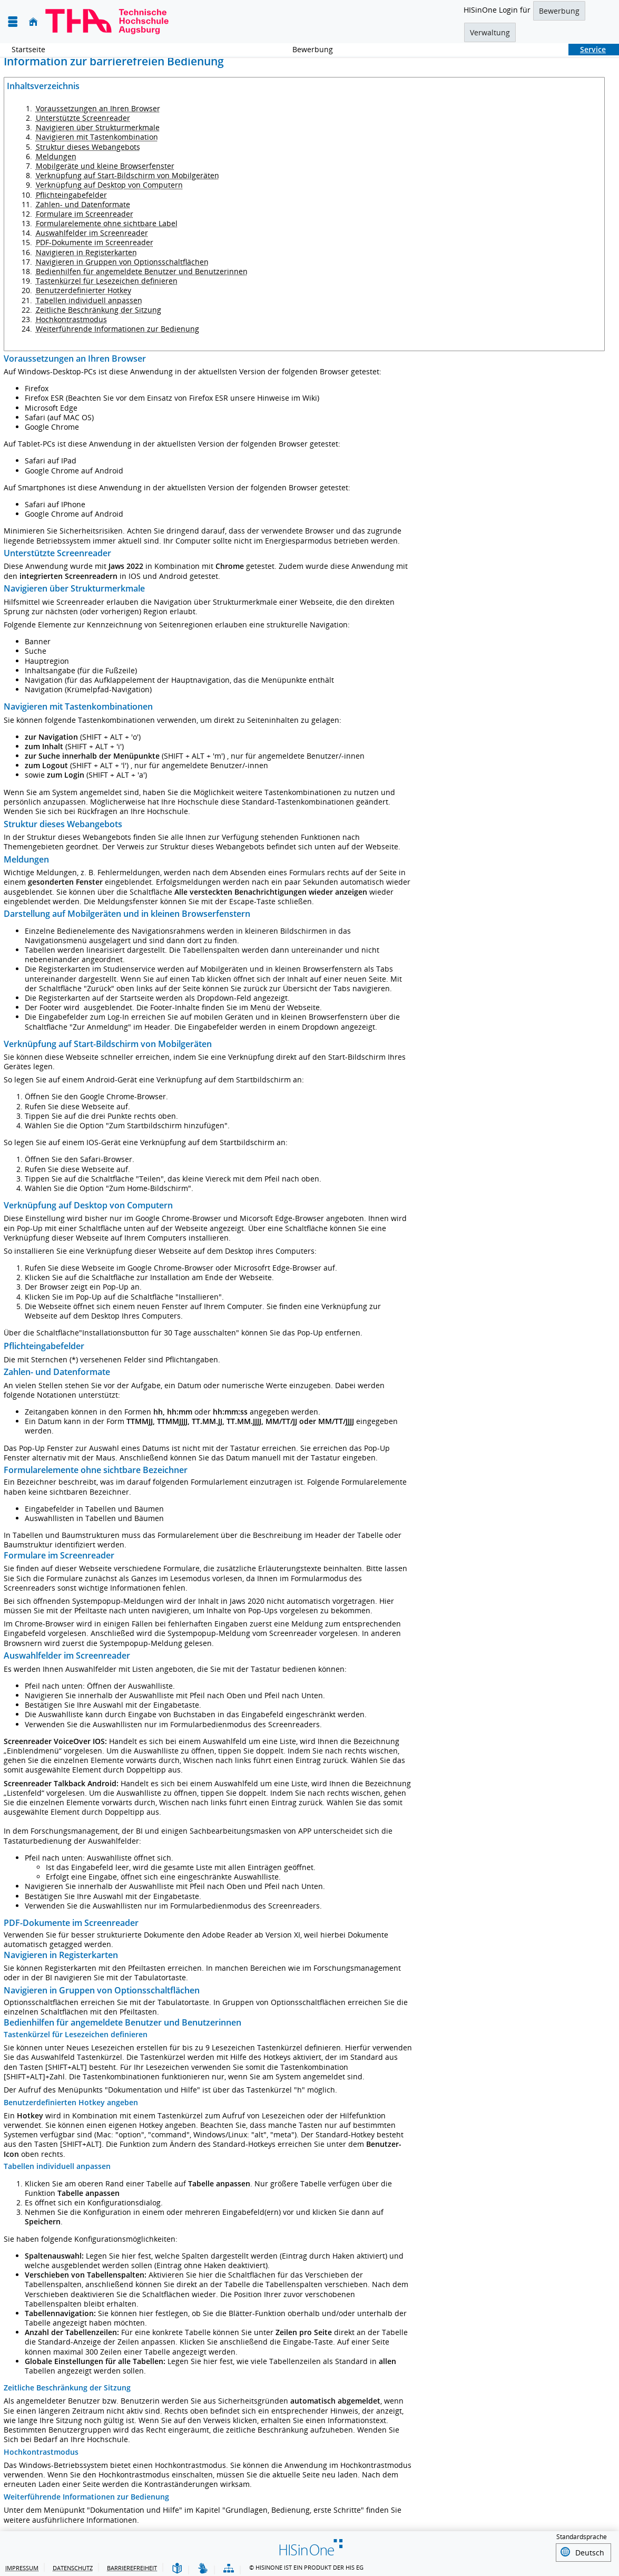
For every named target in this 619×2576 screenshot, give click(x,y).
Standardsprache (581, 2537)
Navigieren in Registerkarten (86, 252)
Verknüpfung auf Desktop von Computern (109, 185)
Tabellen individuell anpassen (89, 300)
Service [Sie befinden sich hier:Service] (587, 49)
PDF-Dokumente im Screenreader (94, 242)
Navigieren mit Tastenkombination (97, 137)
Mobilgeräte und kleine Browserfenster (105, 166)
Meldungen (56, 156)
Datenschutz (73, 2566)
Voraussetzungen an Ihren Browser (98, 108)
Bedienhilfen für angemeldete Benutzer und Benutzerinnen (142, 271)
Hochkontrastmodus (71, 319)
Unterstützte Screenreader (83, 118)
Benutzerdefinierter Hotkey (83, 290)
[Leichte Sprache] (177, 2567)
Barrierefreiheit (132, 2566)
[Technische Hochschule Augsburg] (107, 21)
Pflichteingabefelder (71, 195)
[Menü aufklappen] (12, 22)
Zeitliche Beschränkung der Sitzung (98, 310)
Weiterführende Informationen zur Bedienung (117, 329)
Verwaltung (490, 32)
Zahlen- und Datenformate (83, 204)
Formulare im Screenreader (84, 214)
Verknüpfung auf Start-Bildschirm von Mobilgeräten (127, 175)
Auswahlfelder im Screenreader (92, 233)
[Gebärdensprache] (203, 2567)
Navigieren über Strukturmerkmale (98, 127)
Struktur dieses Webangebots (88, 147)
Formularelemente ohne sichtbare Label (107, 223)
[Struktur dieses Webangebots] (228, 2567)
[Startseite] (33, 22)
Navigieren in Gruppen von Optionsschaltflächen (122, 262)
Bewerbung (559, 11)
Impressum (21, 2566)
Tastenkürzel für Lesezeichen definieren (107, 281)
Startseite (28, 49)
